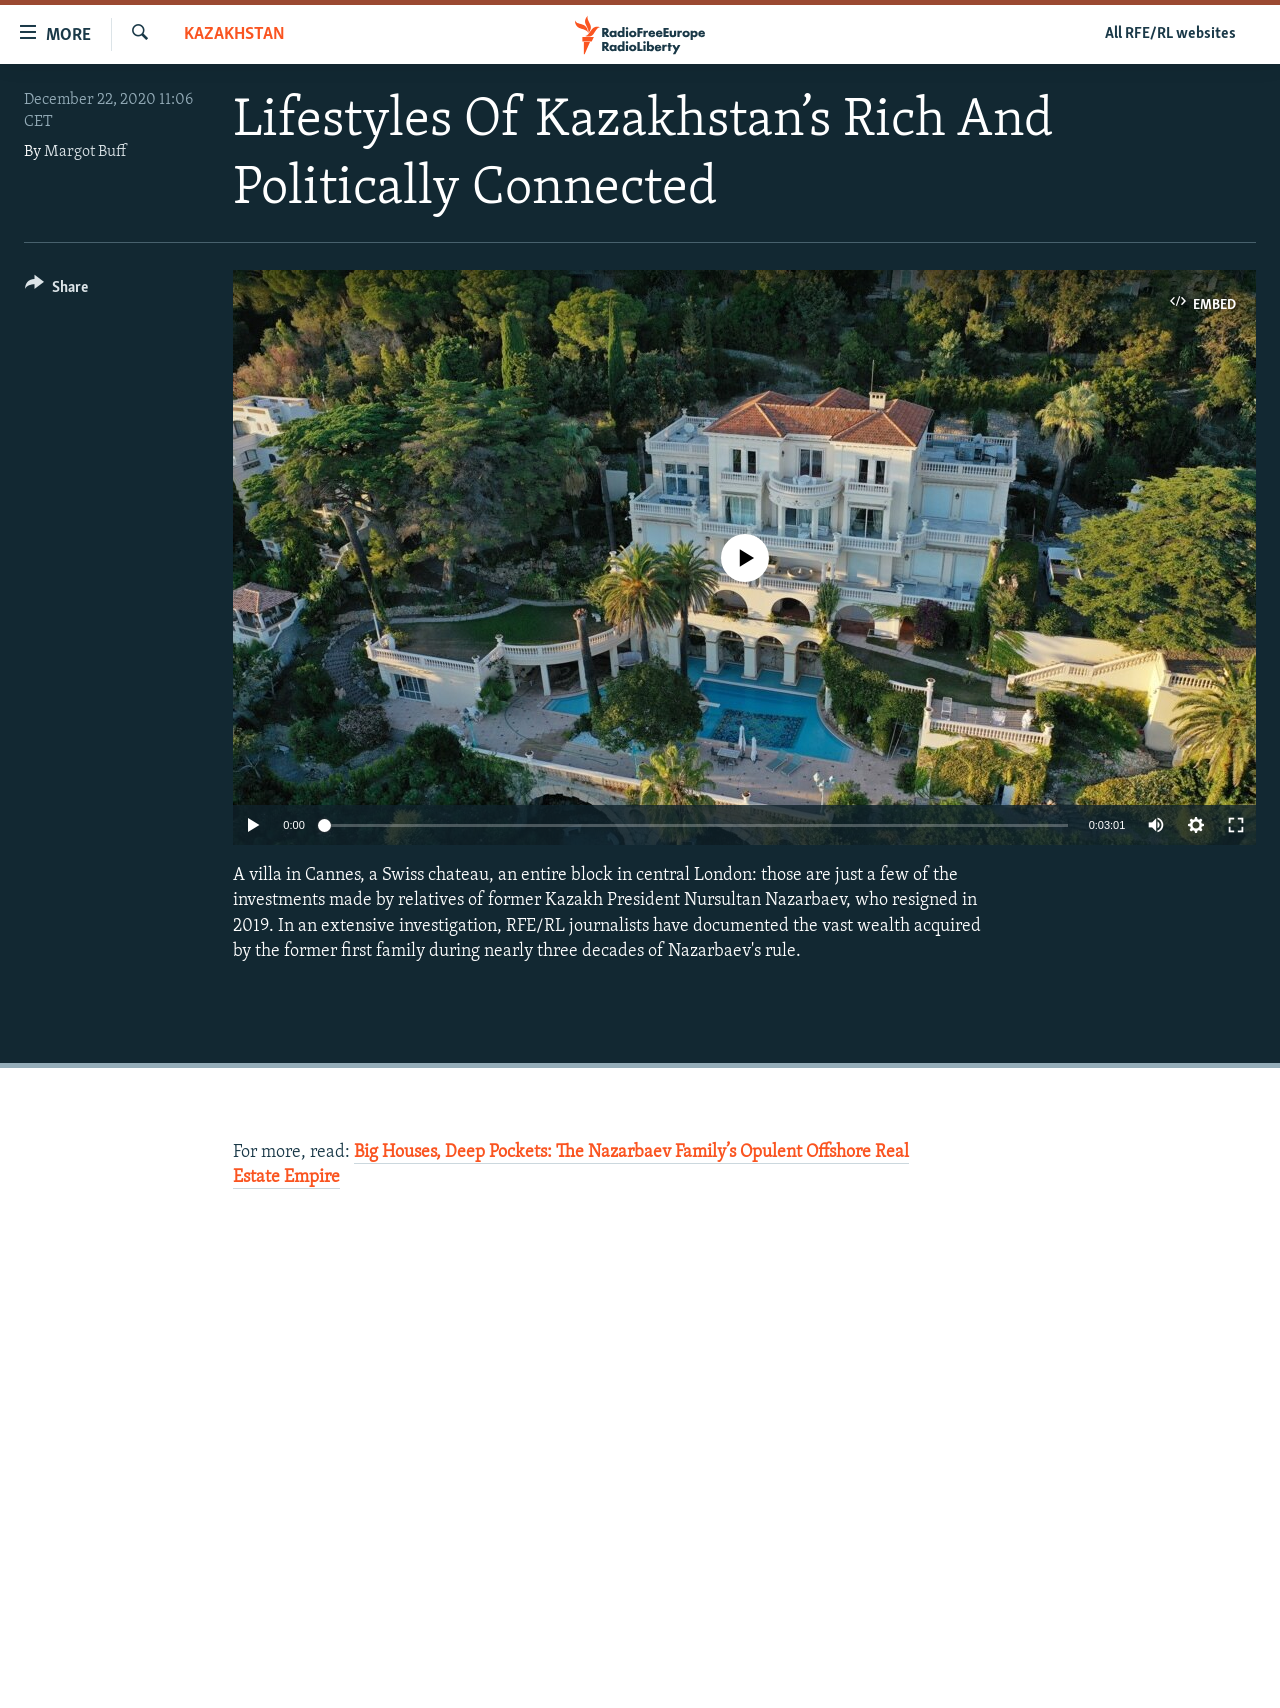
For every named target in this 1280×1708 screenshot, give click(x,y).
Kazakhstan (234, 34)
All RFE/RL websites (1170, 34)
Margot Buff (85, 152)
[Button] (56, 290)
